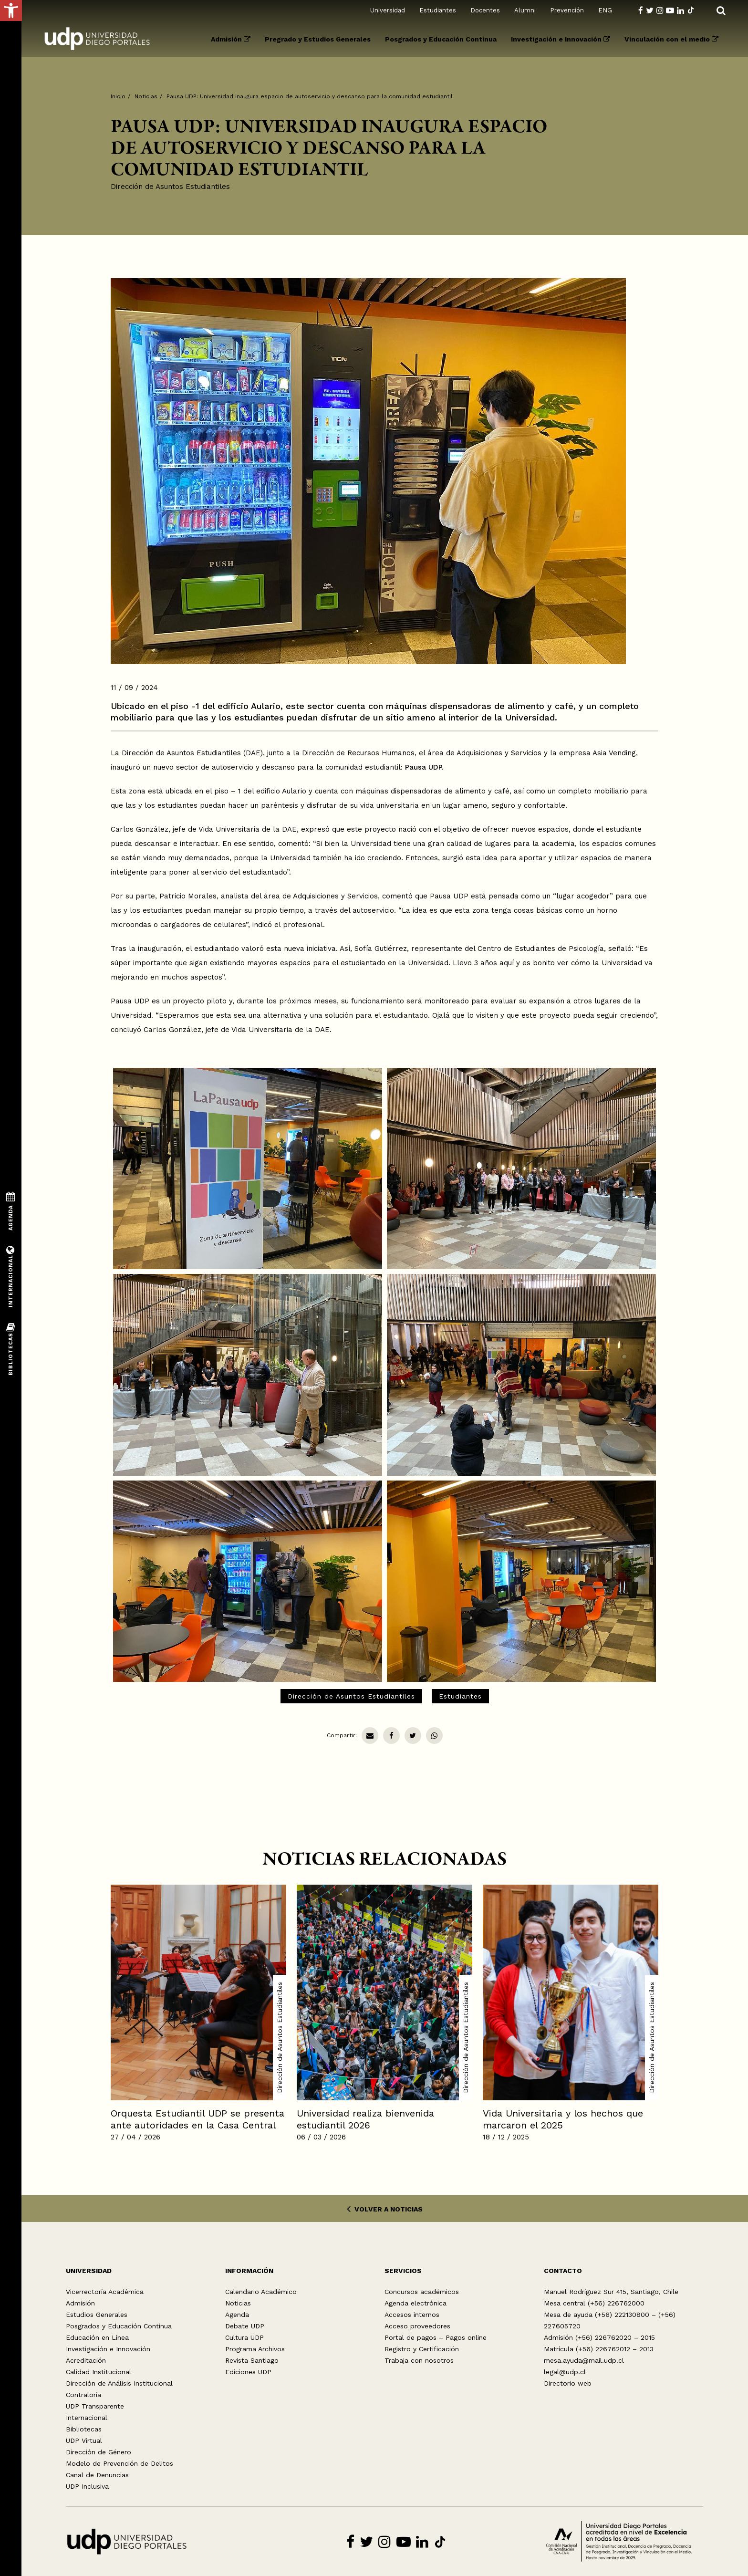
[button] (11, 10)
